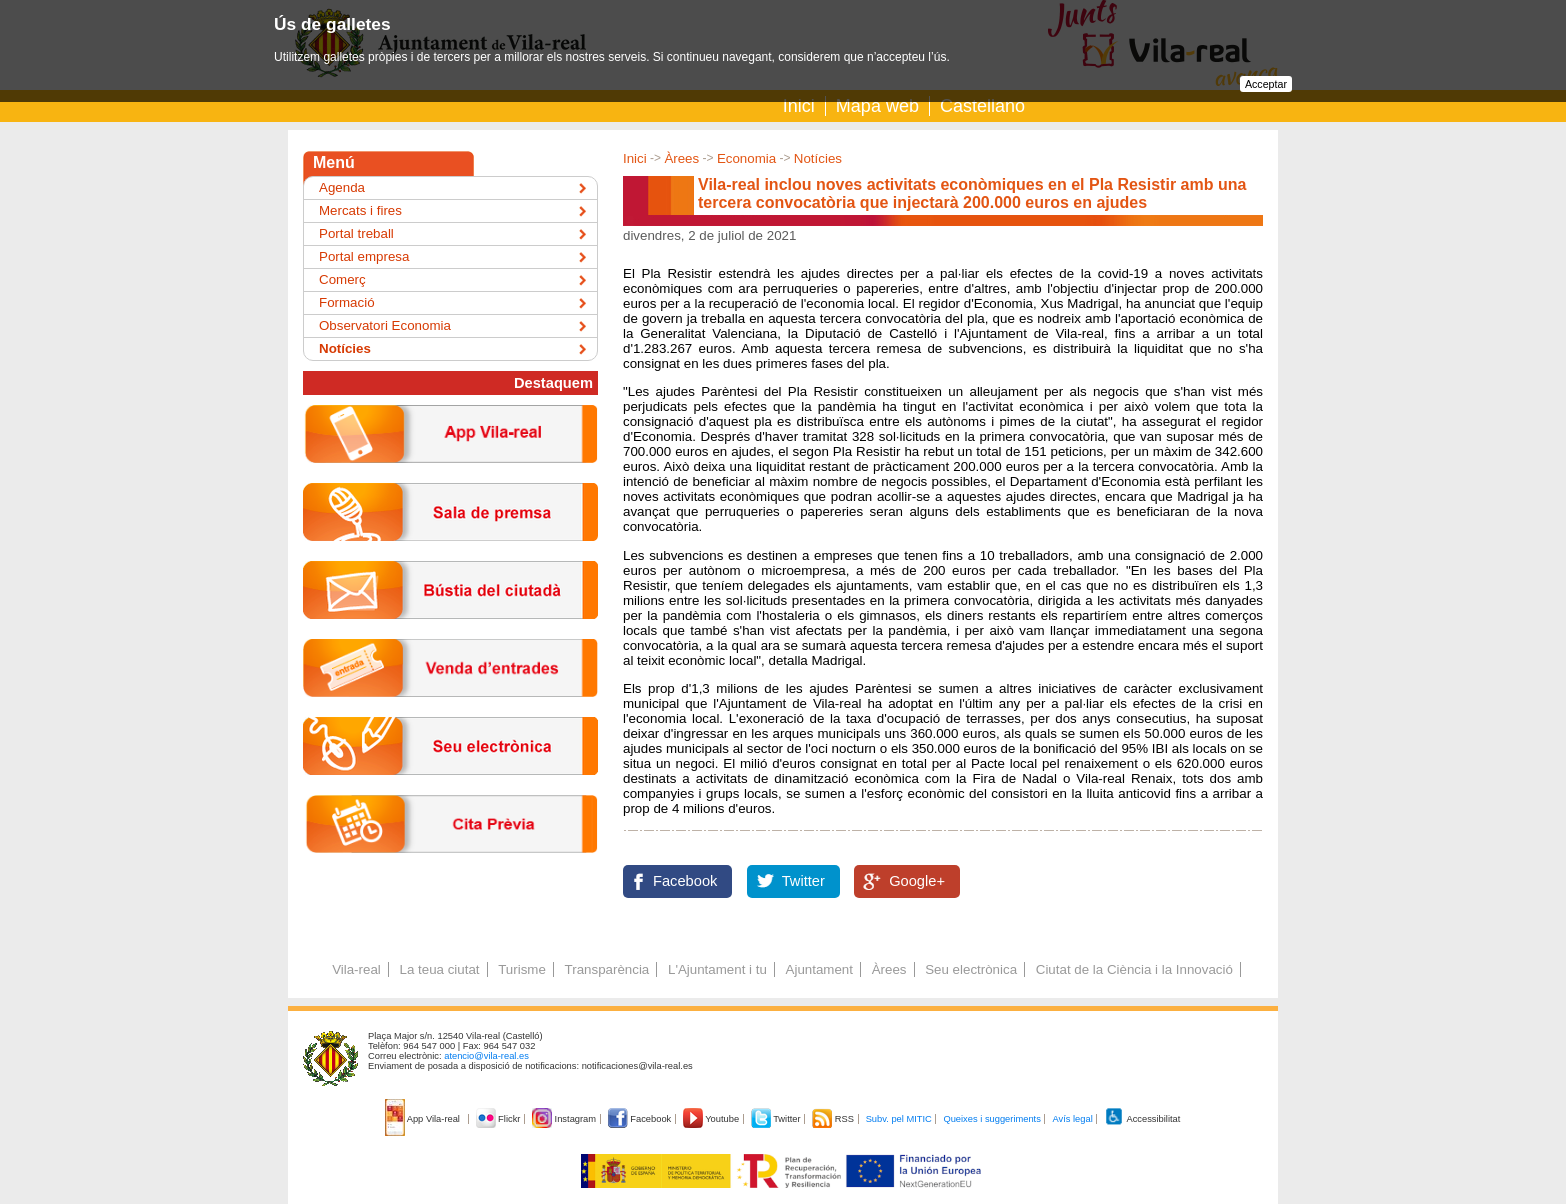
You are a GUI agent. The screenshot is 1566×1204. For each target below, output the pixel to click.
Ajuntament (819, 969)
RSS (834, 1119)
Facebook (685, 881)
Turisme (522, 969)
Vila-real (356, 969)
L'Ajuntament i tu (717, 969)
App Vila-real (424, 1119)
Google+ (917, 881)
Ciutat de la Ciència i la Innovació (1134, 969)
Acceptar (1266, 84)
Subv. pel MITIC (899, 1119)
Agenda (342, 187)
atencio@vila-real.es (486, 1056)
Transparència (607, 969)
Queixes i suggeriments (991, 1119)
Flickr (499, 1119)
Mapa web (877, 106)
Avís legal (1072, 1119)
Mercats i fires (360, 210)
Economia (746, 158)
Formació (347, 302)
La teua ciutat (439, 969)
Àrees (681, 158)
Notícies (818, 158)
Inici (799, 106)
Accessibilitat (1142, 1119)
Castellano (982, 106)
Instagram (565, 1119)
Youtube (712, 1119)
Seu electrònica (971, 969)
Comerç (342, 279)
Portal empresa (364, 256)
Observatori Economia (385, 325)
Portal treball (356, 233)
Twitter (803, 881)
